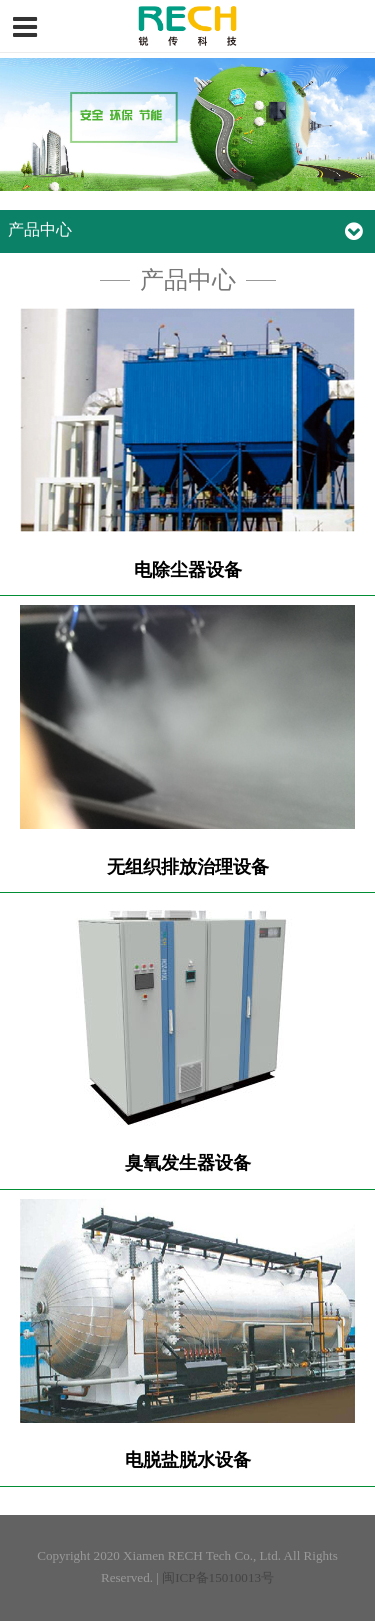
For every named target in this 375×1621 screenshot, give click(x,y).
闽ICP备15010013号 (218, 1577)
